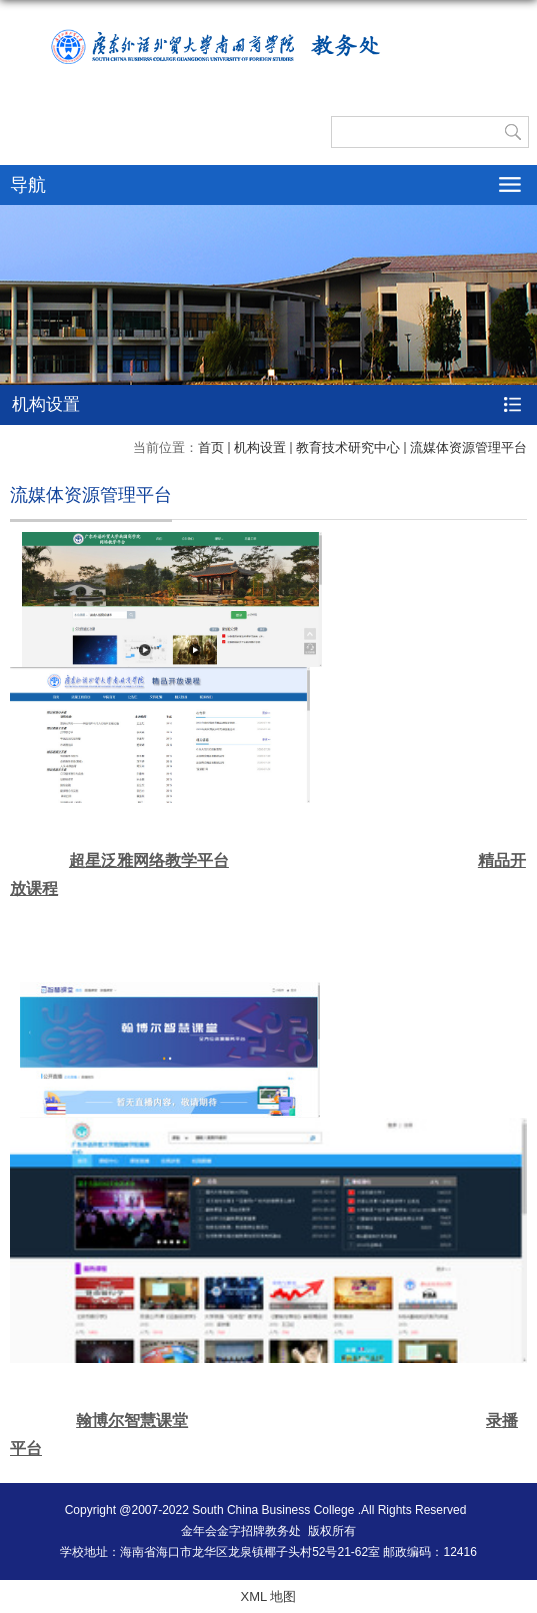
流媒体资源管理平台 (468, 447)
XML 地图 (269, 1596)
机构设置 (260, 447)
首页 (211, 447)
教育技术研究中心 (348, 447)
